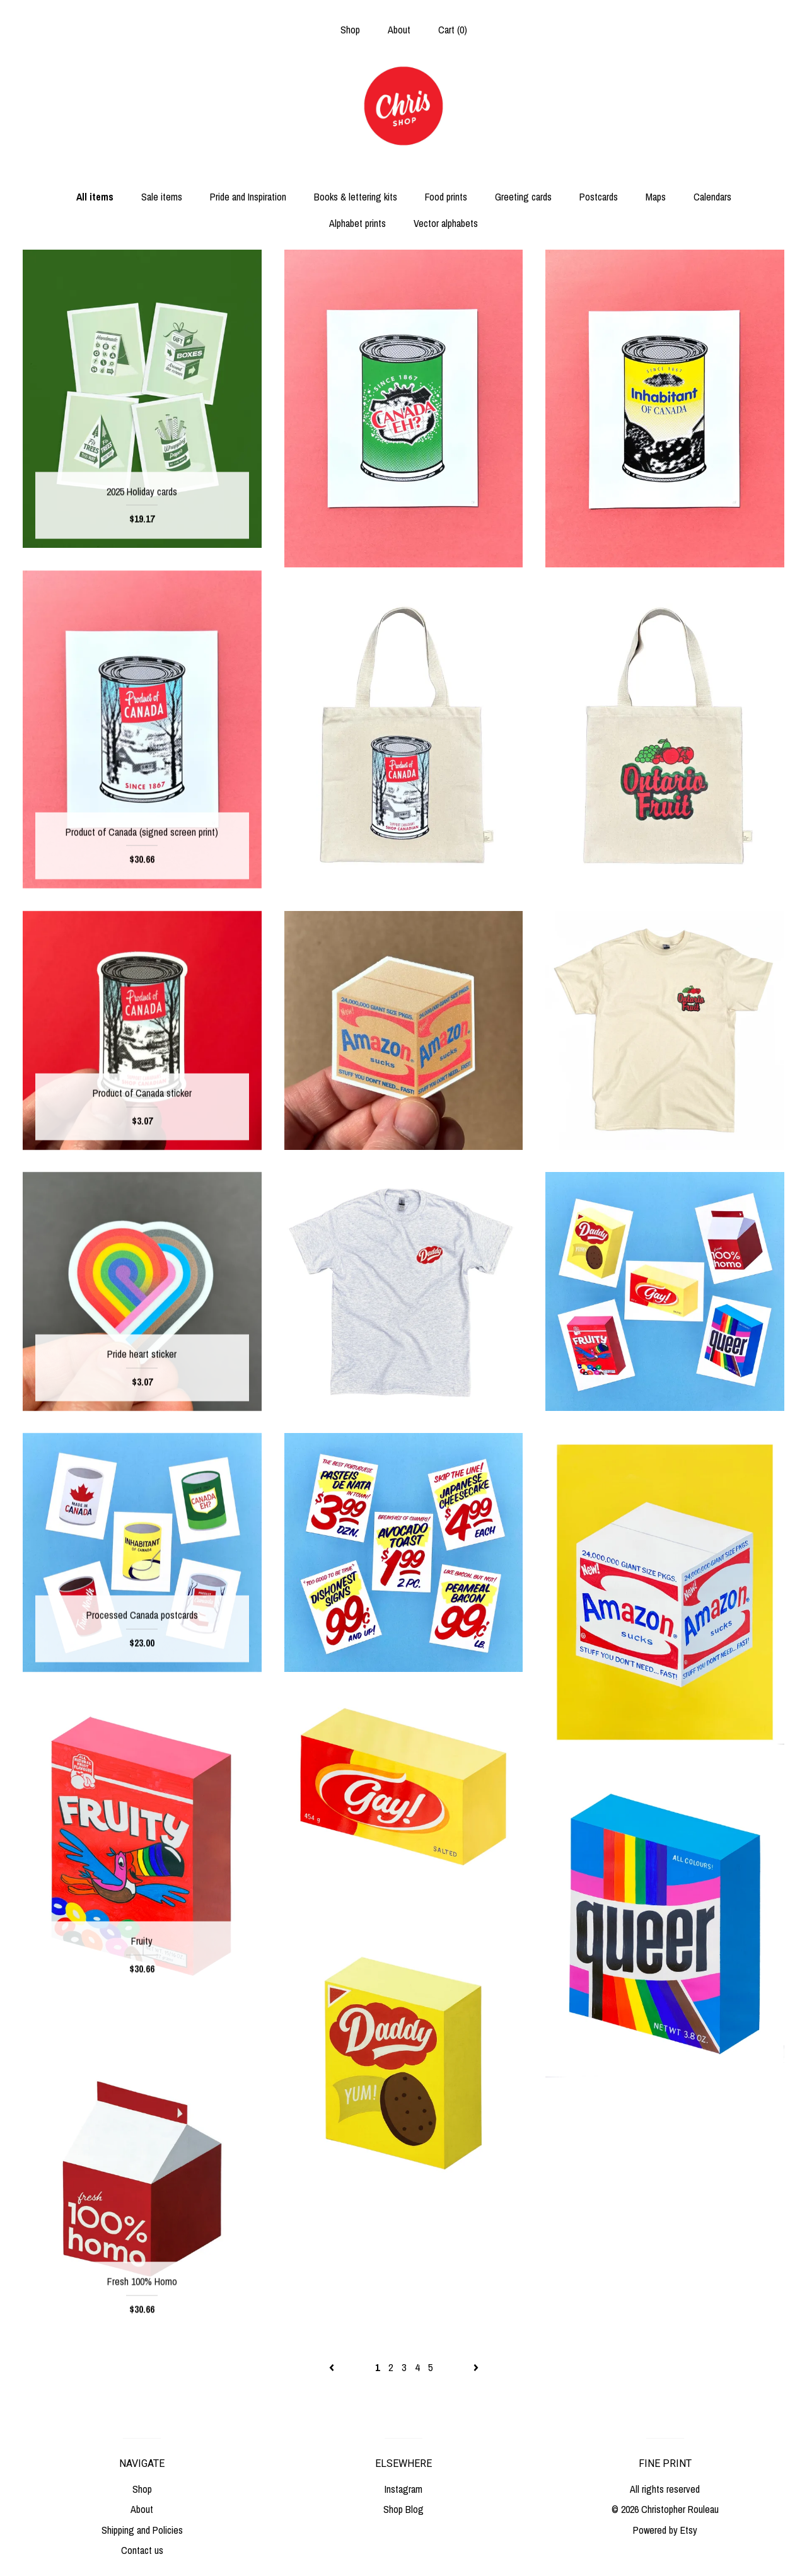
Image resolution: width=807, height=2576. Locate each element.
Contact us (142, 2550)
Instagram (403, 2489)
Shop (350, 30)
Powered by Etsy (665, 2530)
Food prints (446, 197)
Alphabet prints (357, 223)
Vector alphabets (446, 223)
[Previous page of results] (332, 2367)
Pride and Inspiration (248, 197)
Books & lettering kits (355, 197)
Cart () (452, 30)
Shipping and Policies (142, 2530)
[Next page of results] (476, 2367)
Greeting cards (523, 197)
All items (94, 197)
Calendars (712, 197)
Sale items (161, 197)
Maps (656, 197)
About (399, 30)
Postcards (598, 197)
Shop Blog (403, 2509)
